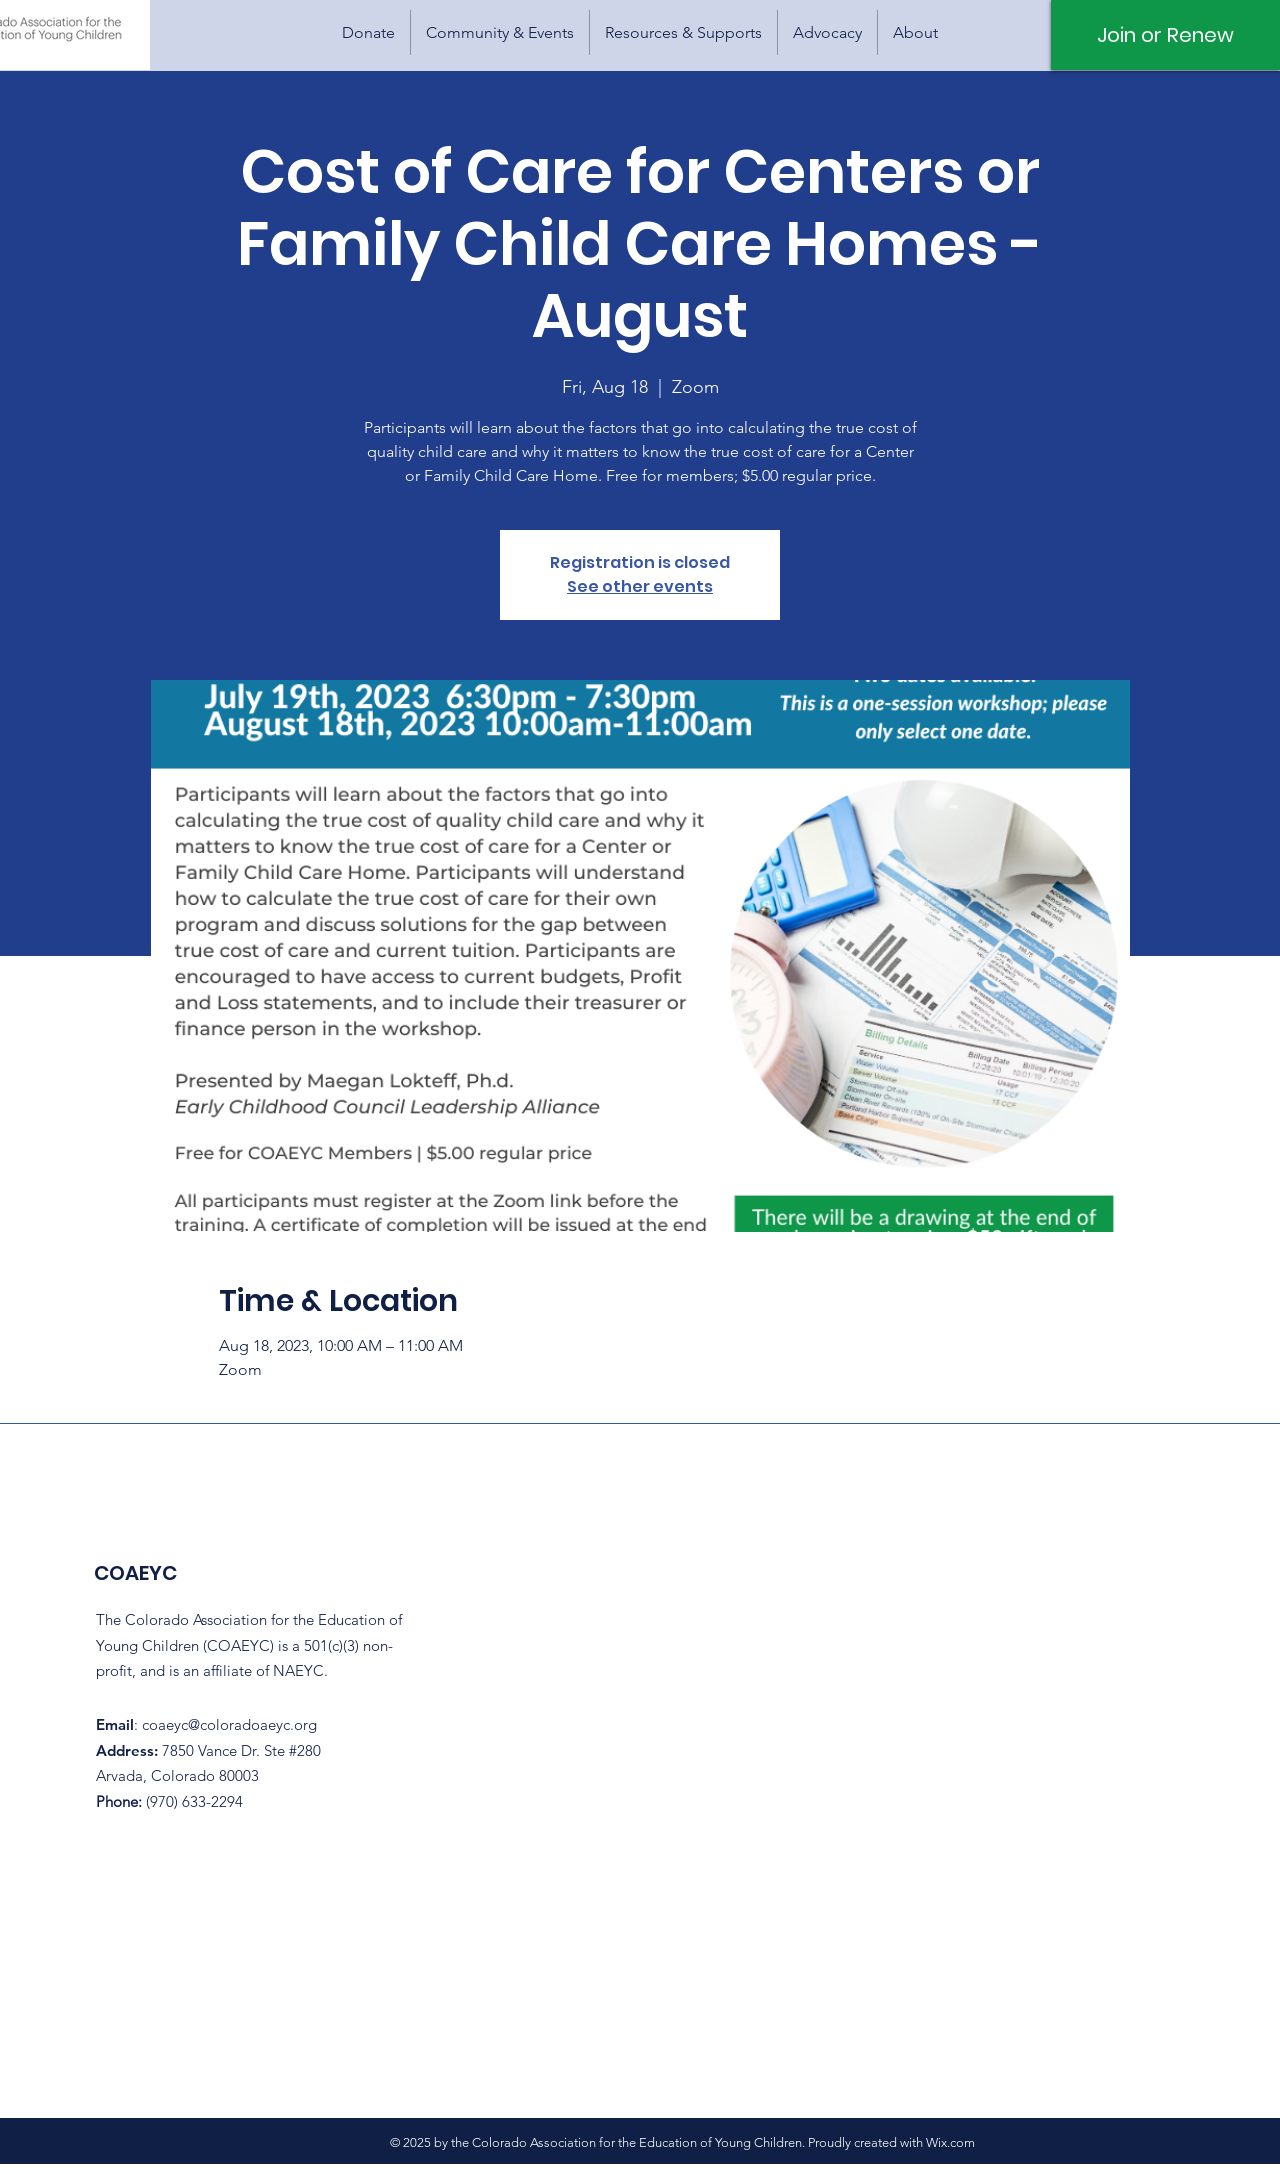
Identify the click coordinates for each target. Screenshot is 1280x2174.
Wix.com (950, 2142)
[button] (500, 32)
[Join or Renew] (1165, 35)
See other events (640, 586)
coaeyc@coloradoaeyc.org (229, 1724)
